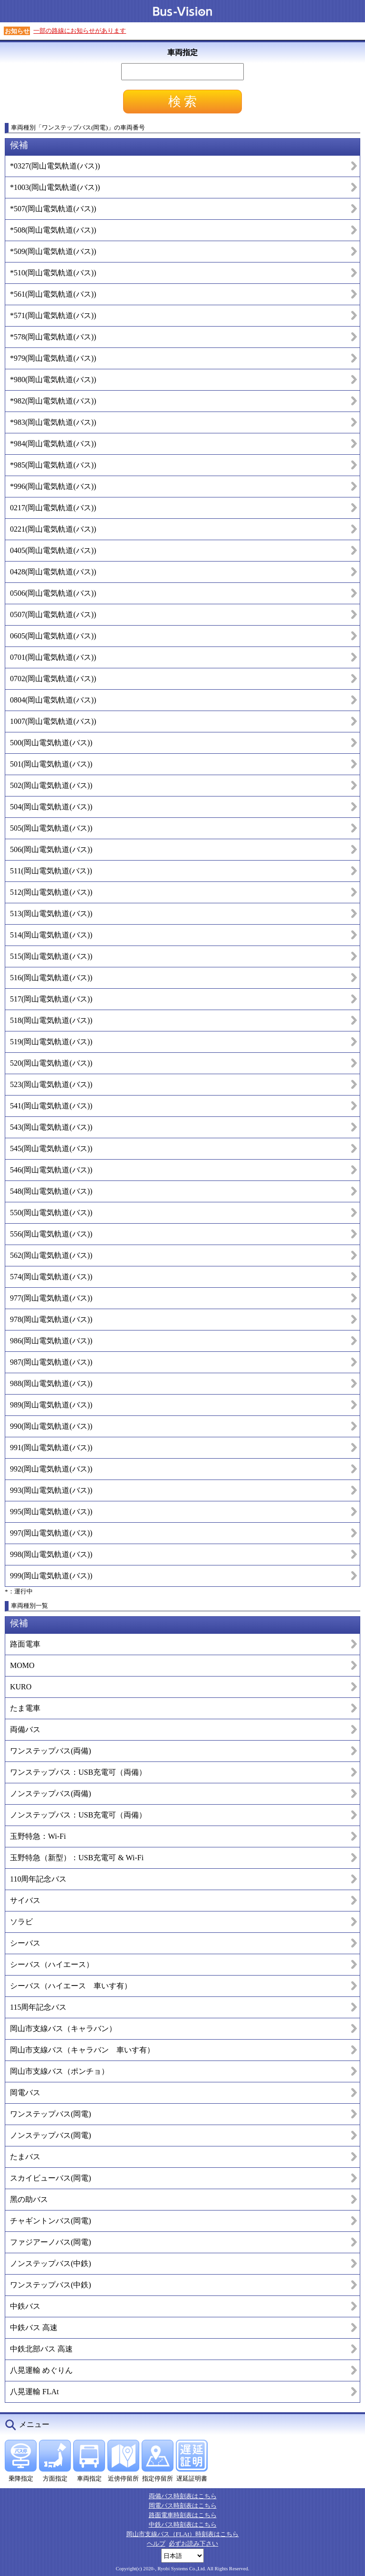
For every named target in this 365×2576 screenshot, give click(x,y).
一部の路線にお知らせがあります (79, 30)
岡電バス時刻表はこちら (183, 2505)
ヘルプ (156, 2543)
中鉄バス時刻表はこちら (183, 2524)
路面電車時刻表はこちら (183, 2515)
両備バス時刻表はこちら (183, 2496)
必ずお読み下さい (193, 2543)
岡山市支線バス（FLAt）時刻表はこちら (182, 2534)
